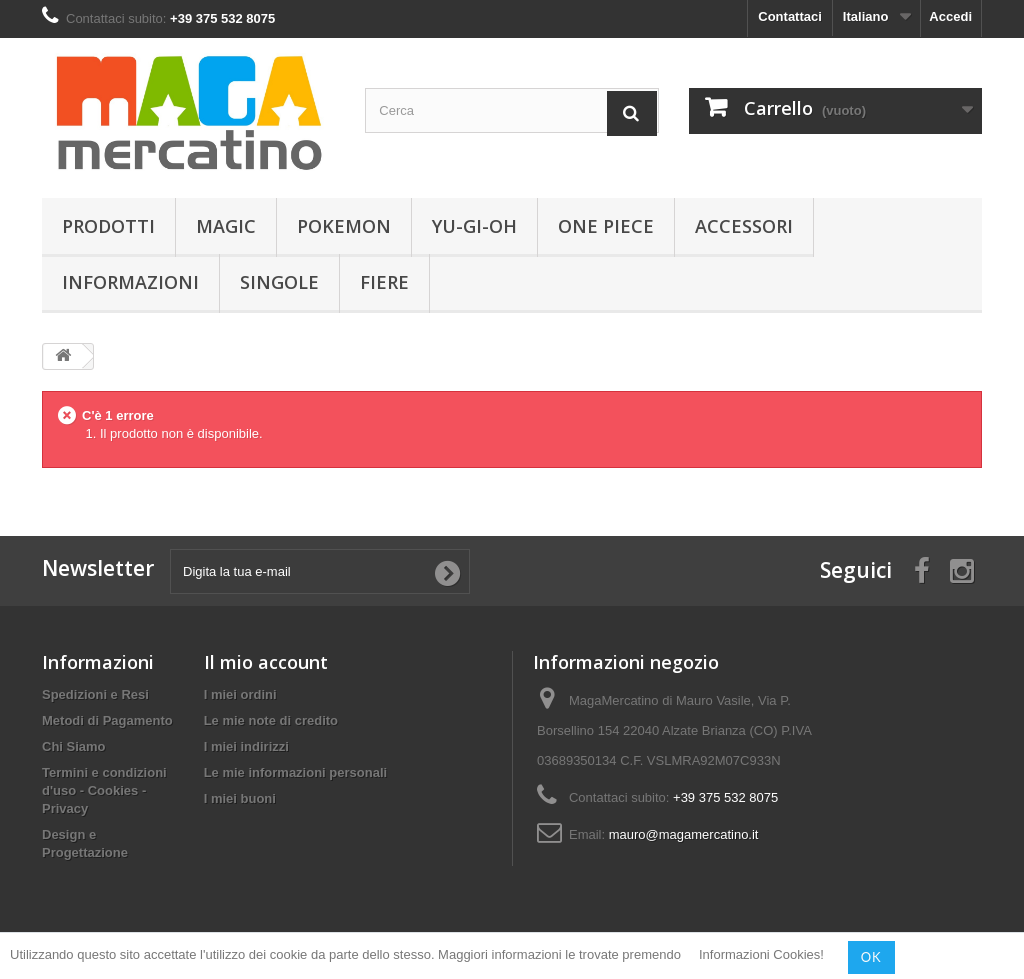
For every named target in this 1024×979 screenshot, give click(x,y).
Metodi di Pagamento (107, 720)
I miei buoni (240, 798)
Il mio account (266, 662)
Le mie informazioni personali (295, 772)
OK (871, 957)
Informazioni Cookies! (761, 955)
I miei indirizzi (246, 746)
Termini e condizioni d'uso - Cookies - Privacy (104, 790)
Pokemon (344, 226)
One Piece (606, 226)
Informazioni (130, 282)
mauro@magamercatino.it (684, 834)
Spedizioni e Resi (95, 694)
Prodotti (108, 226)
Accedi (950, 16)
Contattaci (790, 16)
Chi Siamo (74, 746)
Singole (279, 282)
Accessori (744, 226)
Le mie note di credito (271, 720)
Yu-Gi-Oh (474, 226)
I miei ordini (240, 694)
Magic (226, 226)
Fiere (384, 282)
